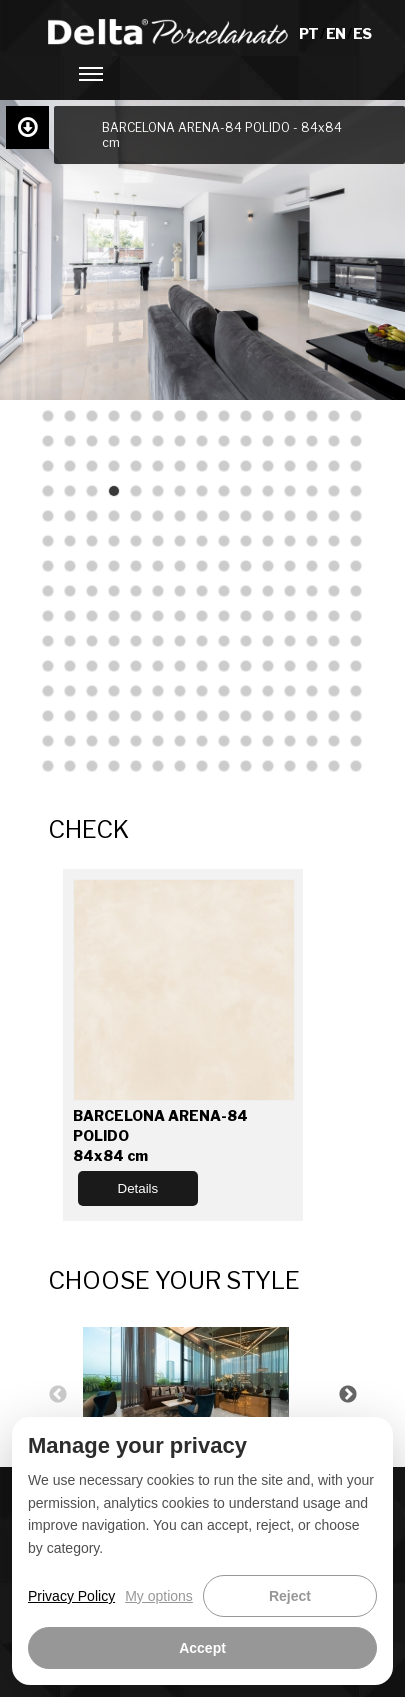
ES (362, 33)
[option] (203, 1394)
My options (159, 1596)
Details (138, 1188)
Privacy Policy (71, 1596)
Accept (202, 1648)
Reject (290, 1596)
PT (309, 33)
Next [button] (348, 1395)
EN (336, 33)
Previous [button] (58, 1395)
